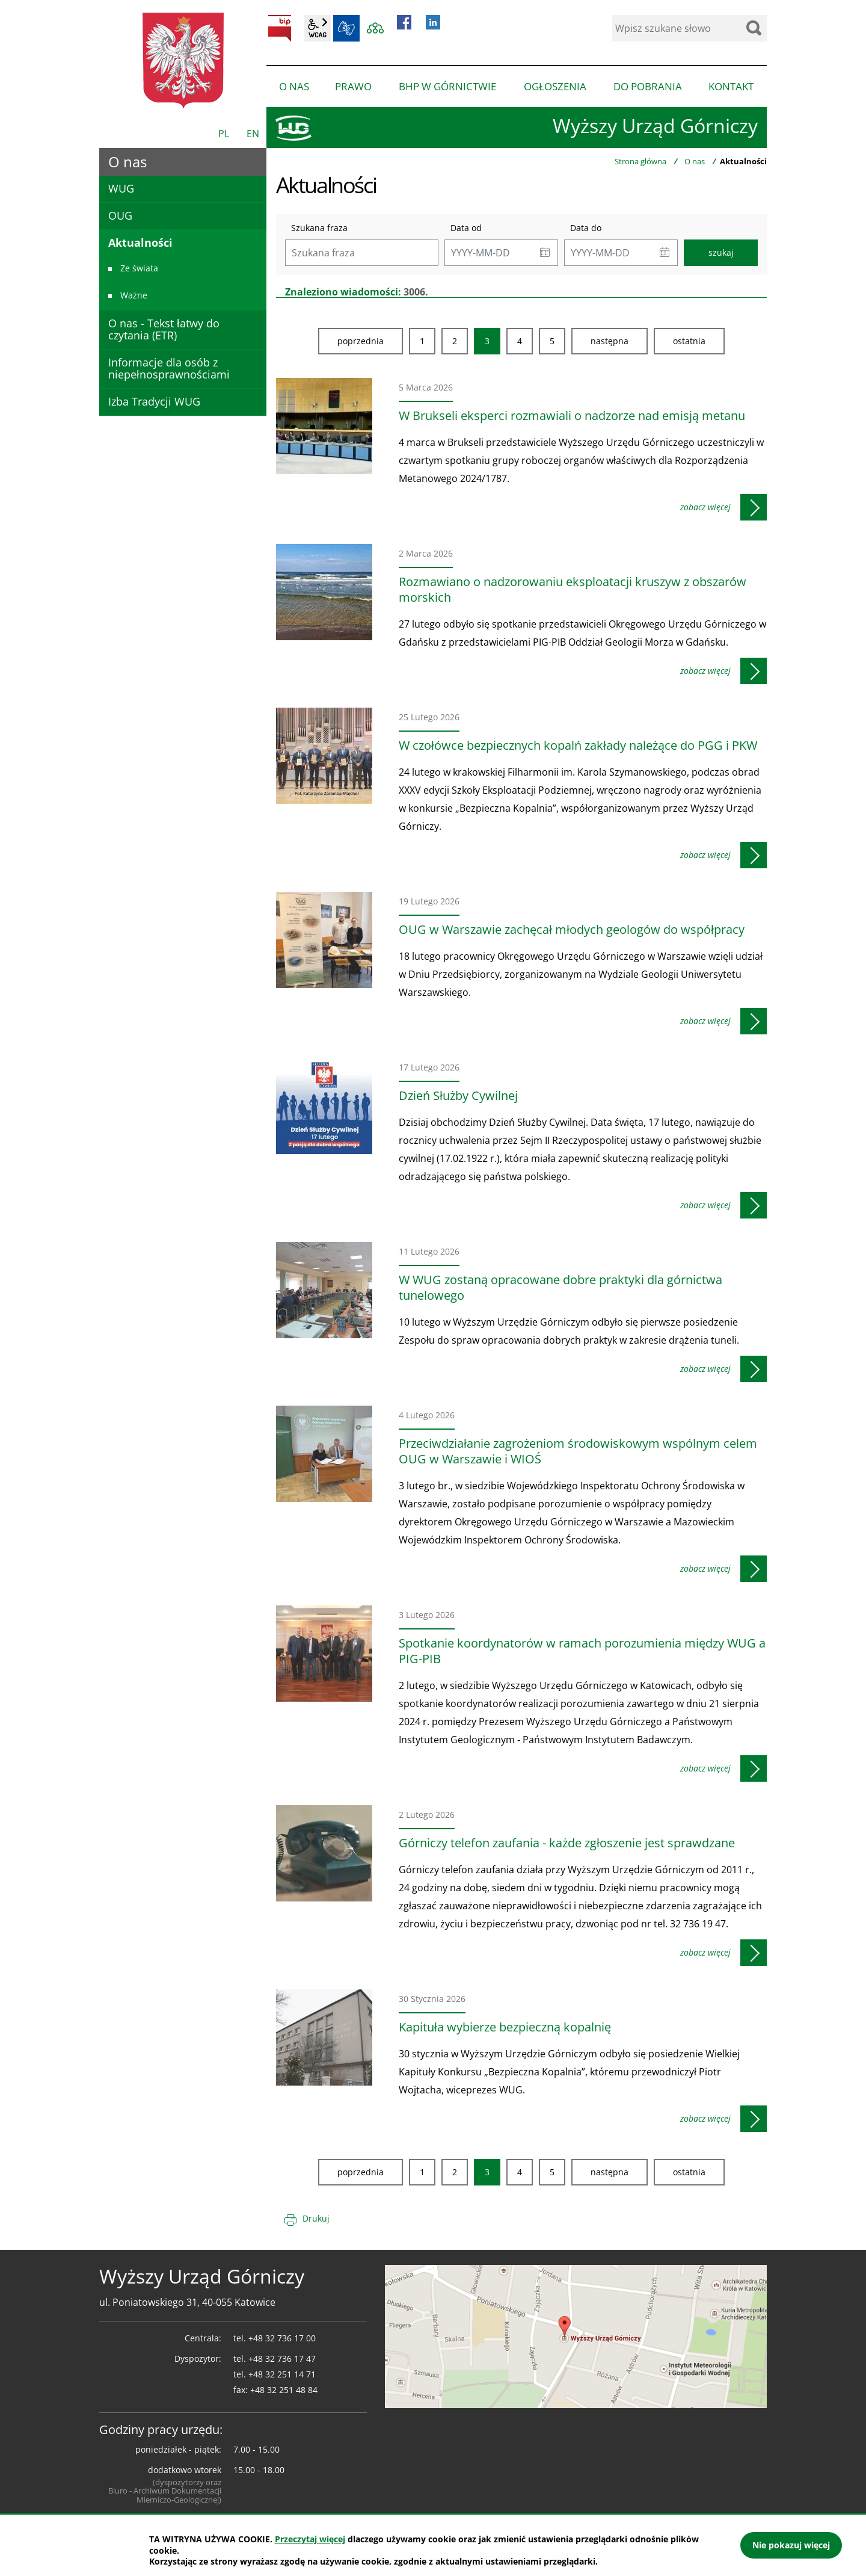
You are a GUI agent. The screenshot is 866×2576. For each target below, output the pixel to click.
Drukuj (316, 2218)
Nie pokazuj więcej (791, 2545)
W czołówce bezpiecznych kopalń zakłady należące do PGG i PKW (578, 745)
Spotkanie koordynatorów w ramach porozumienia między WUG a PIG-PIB (582, 1651)
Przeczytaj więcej (310, 2539)
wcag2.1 (317, 28)
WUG (121, 188)
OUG (120, 215)
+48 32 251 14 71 (282, 2374)
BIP (279, 28)
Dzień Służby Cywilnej (458, 1096)
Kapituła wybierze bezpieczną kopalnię (505, 2027)
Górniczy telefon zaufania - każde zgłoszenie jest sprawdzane (567, 1843)
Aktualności (140, 242)
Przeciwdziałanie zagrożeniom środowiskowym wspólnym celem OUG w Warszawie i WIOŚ (578, 1451)
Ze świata (139, 268)
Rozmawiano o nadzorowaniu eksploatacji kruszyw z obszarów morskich (572, 589)
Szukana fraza (319, 227)
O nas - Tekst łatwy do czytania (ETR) (164, 329)
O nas (694, 161)
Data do (585, 227)
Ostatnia (689, 341)
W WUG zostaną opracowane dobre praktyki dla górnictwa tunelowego (560, 1287)
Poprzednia (360, 341)
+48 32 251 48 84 (284, 2389)
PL (223, 133)
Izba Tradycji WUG (154, 401)
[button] (545, 252)
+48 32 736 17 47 (282, 2358)
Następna (609, 341)
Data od (466, 227)
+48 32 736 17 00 (282, 2338)
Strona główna (640, 161)
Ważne (133, 295)
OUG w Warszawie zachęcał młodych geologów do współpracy (572, 929)
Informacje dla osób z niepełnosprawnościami (169, 368)
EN (253, 133)
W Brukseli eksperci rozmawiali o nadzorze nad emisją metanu (572, 416)
